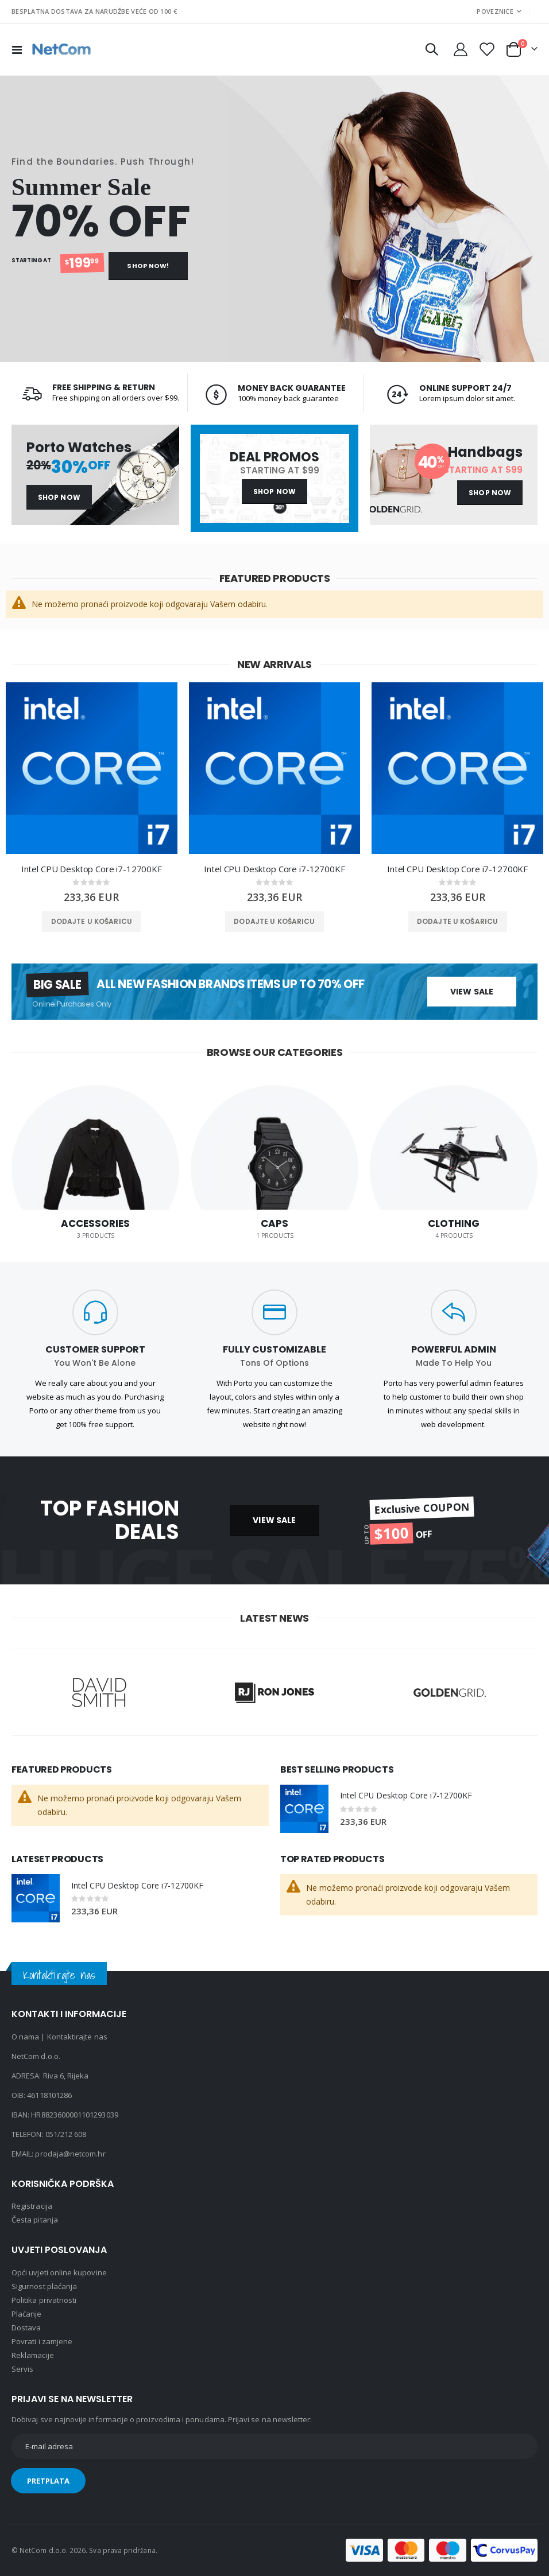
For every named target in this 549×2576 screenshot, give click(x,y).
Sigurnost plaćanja (44, 2286)
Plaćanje (26, 2314)
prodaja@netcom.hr (70, 2153)
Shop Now (59, 497)
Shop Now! (148, 265)
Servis (22, 2369)
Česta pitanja (34, 2219)
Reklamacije (32, 2355)
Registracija (31, 2206)
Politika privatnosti (43, 2300)
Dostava (26, 2327)
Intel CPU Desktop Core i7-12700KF (91, 869)
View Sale (471, 991)
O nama (25, 2036)
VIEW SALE (274, 1520)
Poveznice (495, 11)
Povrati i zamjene (41, 2341)
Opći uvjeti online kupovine (59, 2272)
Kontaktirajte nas (77, 2036)
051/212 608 (66, 2134)
